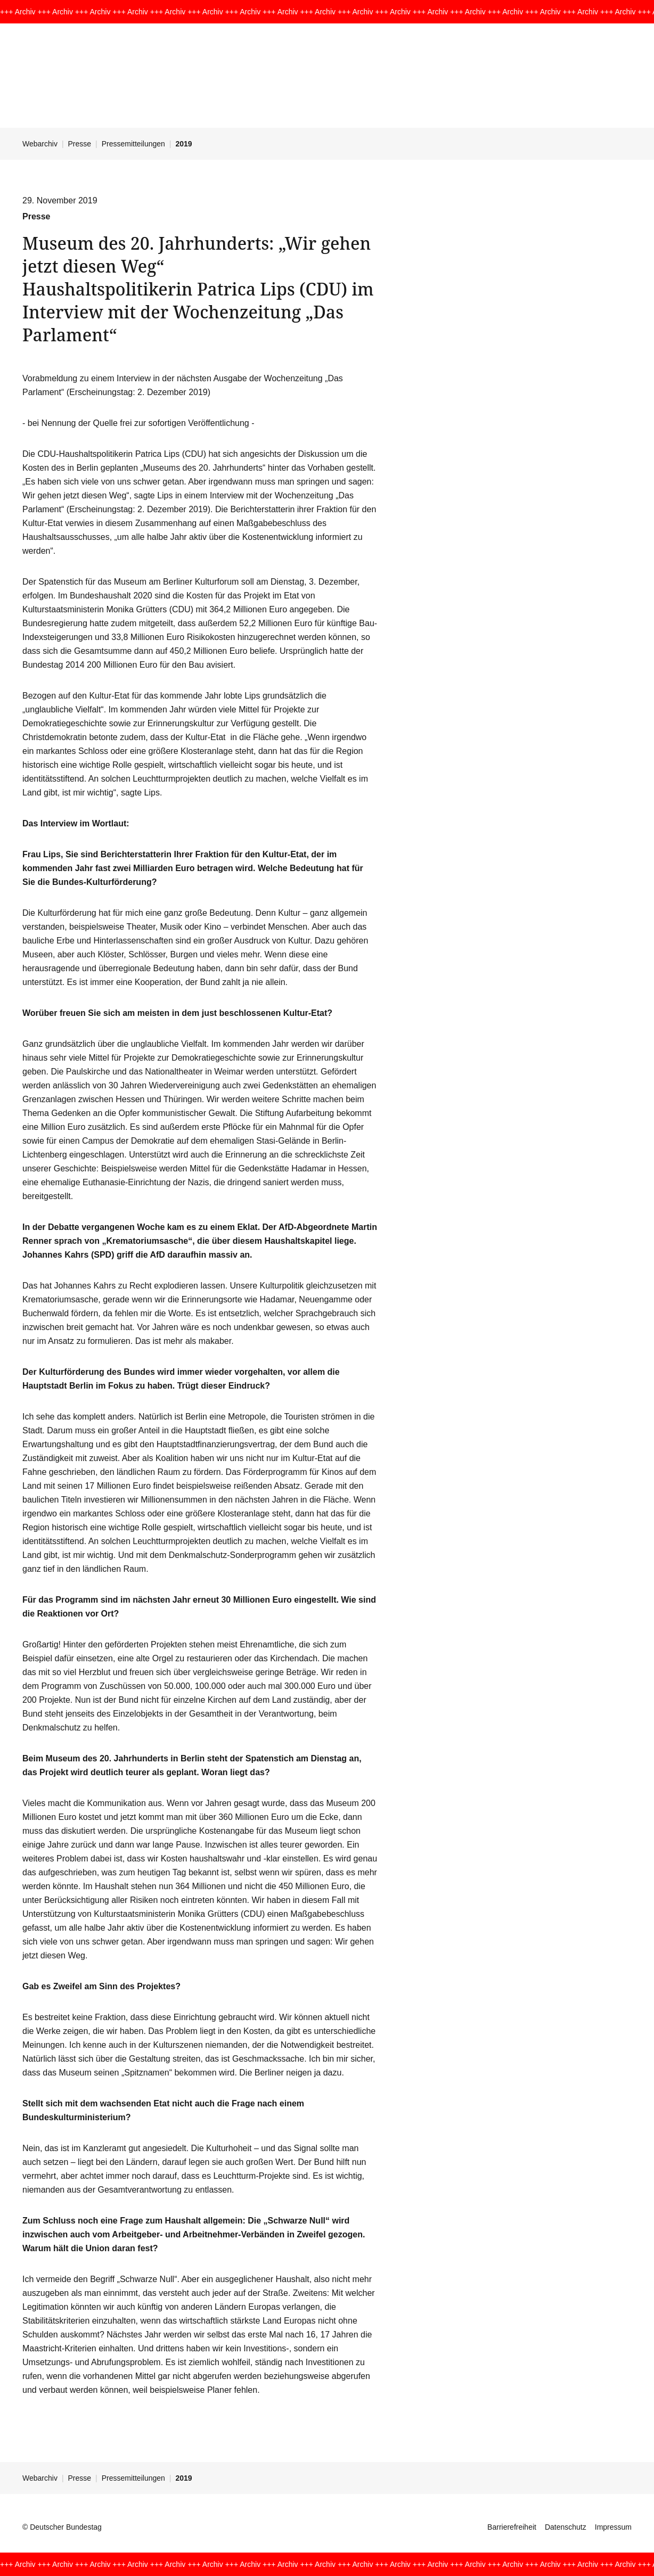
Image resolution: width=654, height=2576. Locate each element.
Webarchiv (40, 144)
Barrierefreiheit (511, 2527)
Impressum (613, 2527)
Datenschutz (565, 2527)
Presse (80, 144)
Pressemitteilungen (133, 144)
